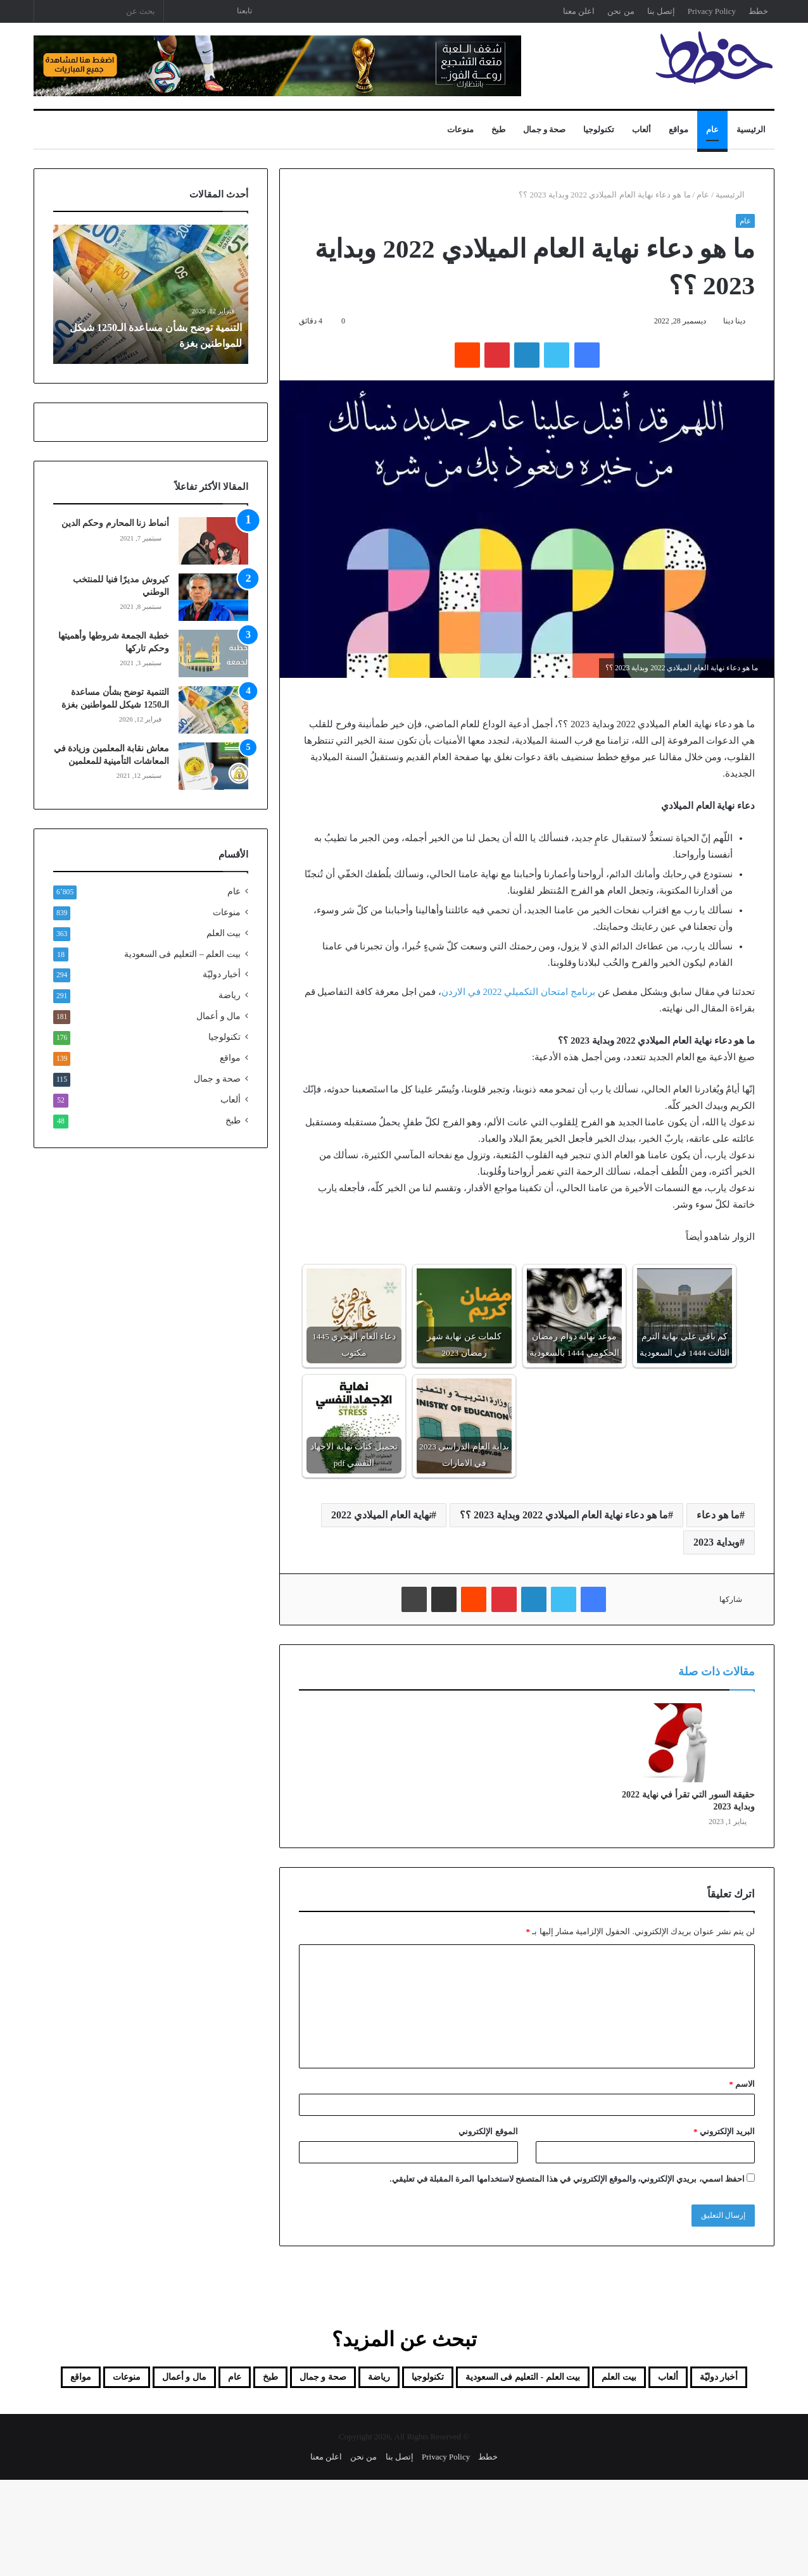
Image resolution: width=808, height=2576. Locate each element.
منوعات (460, 129)
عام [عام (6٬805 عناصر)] (68, 2380)
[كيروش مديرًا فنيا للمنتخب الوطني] (213, 597)
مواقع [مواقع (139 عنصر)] (326, 2410)
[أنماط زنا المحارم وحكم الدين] (213, 541)
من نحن (620, 11)
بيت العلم (223, 933)
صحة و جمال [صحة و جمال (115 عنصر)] (184, 2380)
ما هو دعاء (718, 1515)
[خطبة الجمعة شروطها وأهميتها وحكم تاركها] (213, 653)
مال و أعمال (218, 1016)
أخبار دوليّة (222, 974)
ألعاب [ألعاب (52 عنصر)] (654, 2380)
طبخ (498, 129)
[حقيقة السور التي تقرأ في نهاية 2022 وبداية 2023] (685, 1742)
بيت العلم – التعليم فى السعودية (182, 954)
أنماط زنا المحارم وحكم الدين (115, 523)
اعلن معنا (579, 11)
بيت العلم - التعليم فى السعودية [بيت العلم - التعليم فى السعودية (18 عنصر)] (455, 2380)
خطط (758, 11)
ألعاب (641, 129)
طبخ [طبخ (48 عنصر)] (114, 2380)
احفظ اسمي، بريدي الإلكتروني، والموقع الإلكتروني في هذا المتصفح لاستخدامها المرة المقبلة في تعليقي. (567, 2179)
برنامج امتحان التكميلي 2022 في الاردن (518, 992)
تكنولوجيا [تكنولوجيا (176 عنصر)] (323, 2380)
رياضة (229, 995)
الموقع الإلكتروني (487, 2131)
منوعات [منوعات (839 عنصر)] (387, 2410)
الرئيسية (751, 129)
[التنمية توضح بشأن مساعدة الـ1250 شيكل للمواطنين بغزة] (213, 710)
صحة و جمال (544, 129)
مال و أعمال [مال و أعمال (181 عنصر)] (465, 2410)
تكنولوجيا (598, 129)
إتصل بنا (661, 11)
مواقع (678, 129)
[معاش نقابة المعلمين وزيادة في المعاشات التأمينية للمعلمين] (213, 766)
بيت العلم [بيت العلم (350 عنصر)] (589, 2380)
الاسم (742, 2084)
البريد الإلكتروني (724, 2131)
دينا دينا (734, 320)
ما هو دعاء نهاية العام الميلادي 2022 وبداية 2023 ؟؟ (564, 1515)
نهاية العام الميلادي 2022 (381, 1515)
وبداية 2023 (716, 1542)
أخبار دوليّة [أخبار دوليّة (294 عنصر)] (721, 2380)
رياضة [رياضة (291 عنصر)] (259, 2380)
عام (712, 129)
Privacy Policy (712, 11)
